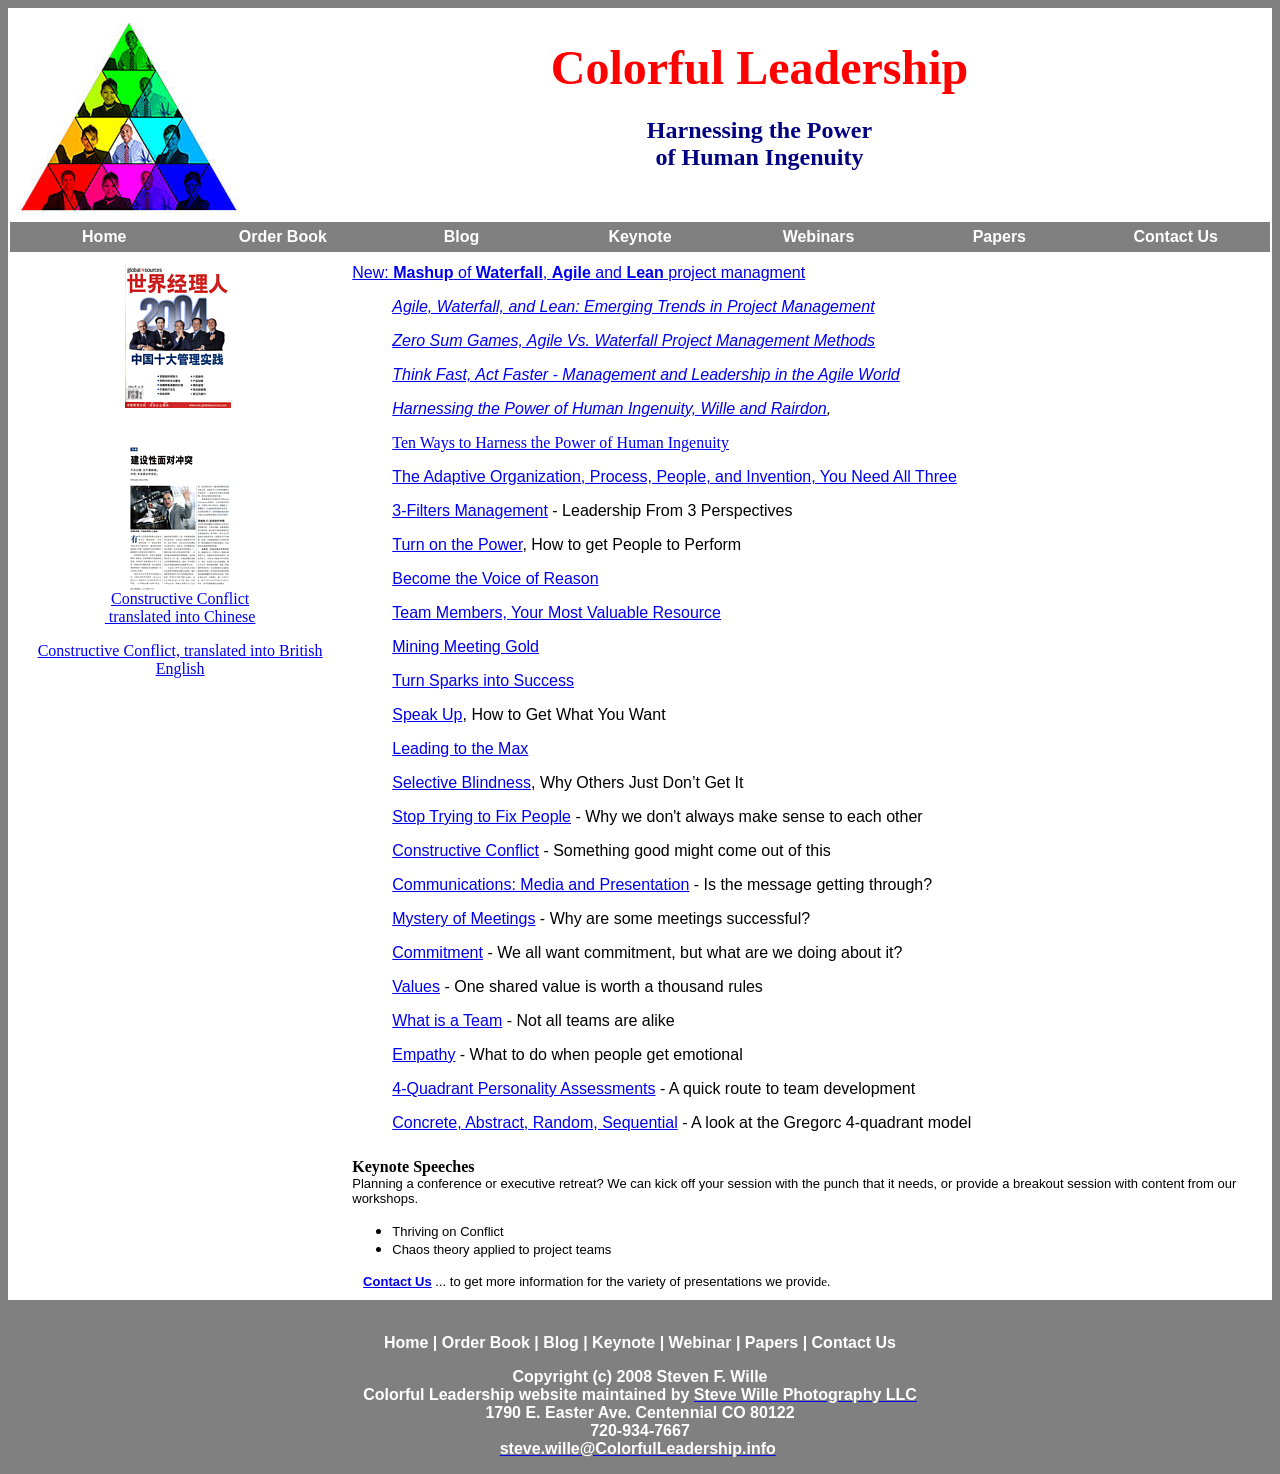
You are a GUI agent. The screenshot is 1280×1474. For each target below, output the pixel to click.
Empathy (423, 1054)
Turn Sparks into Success (483, 680)
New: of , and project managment (578, 272)
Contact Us (397, 1281)
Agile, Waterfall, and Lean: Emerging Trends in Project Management (633, 306)
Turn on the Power (457, 544)
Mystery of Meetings (463, 918)
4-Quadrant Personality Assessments (523, 1088)
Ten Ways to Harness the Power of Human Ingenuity (560, 442)
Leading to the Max (460, 748)
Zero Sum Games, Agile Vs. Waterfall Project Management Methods (633, 340)
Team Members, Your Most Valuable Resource (556, 612)
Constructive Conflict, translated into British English (180, 659)
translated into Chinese (180, 616)
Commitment (437, 952)
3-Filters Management (470, 510)
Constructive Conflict (180, 598)
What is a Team (447, 1020)
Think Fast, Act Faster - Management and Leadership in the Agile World (646, 374)
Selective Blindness (461, 782)
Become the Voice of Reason (495, 578)
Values (416, 986)
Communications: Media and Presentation (540, 884)
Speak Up (427, 714)
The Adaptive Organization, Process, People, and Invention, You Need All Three (674, 476)
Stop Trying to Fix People (481, 816)
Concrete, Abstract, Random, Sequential (535, 1122)
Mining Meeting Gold (465, 646)
